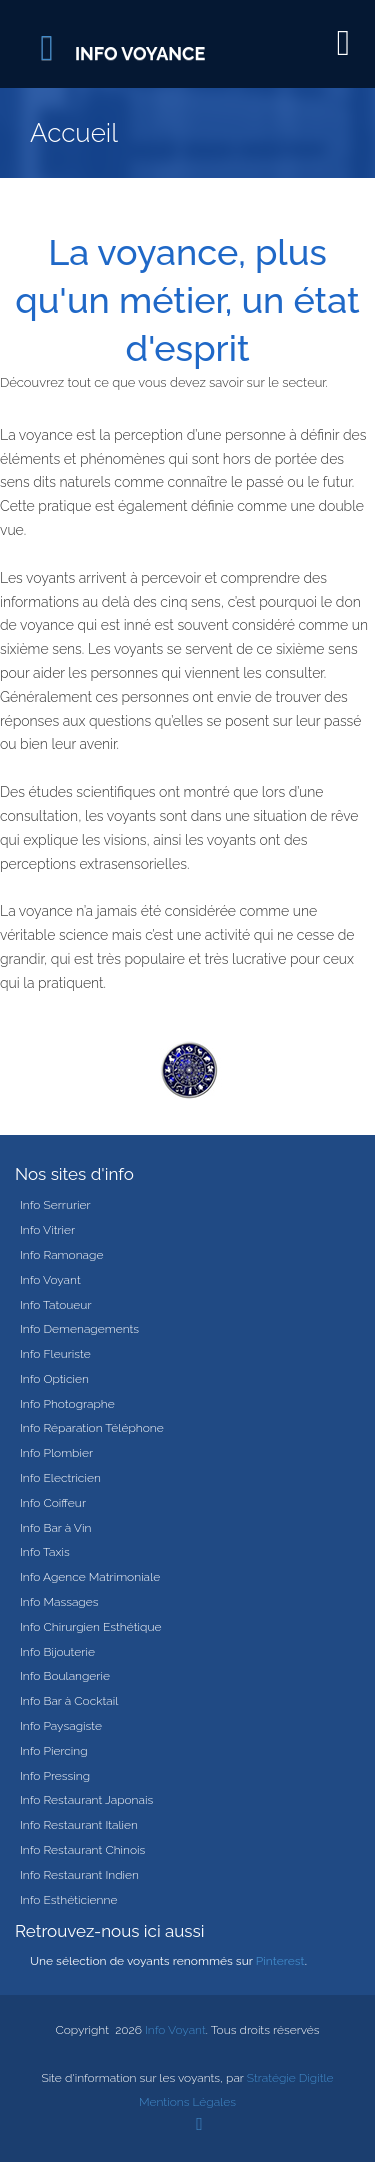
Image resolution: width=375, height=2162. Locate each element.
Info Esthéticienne (68, 1900)
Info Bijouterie (57, 1652)
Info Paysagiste (61, 1726)
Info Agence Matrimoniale (90, 1577)
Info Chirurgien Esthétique (90, 1627)
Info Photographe (67, 1404)
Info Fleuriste (55, 1354)
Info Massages (59, 1602)
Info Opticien (54, 1379)
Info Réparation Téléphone (92, 1428)
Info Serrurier (55, 1205)
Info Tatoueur (56, 1305)
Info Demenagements (79, 1329)
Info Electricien (60, 1478)
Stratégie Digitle (290, 2078)
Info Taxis (45, 1552)
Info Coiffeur (53, 1503)
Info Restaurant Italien (79, 1825)
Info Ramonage (61, 1255)
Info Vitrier (47, 1230)
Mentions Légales (187, 2102)
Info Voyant (50, 1280)
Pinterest (280, 1961)
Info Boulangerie (65, 1676)
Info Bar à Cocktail (69, 1701)
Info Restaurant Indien (79, 1875)
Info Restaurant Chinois (82, 1850)
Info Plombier (56, 1453)
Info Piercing (54, 1751)
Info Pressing (55, 1776)
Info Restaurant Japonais (86, 1800)
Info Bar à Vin (55, 1528)
